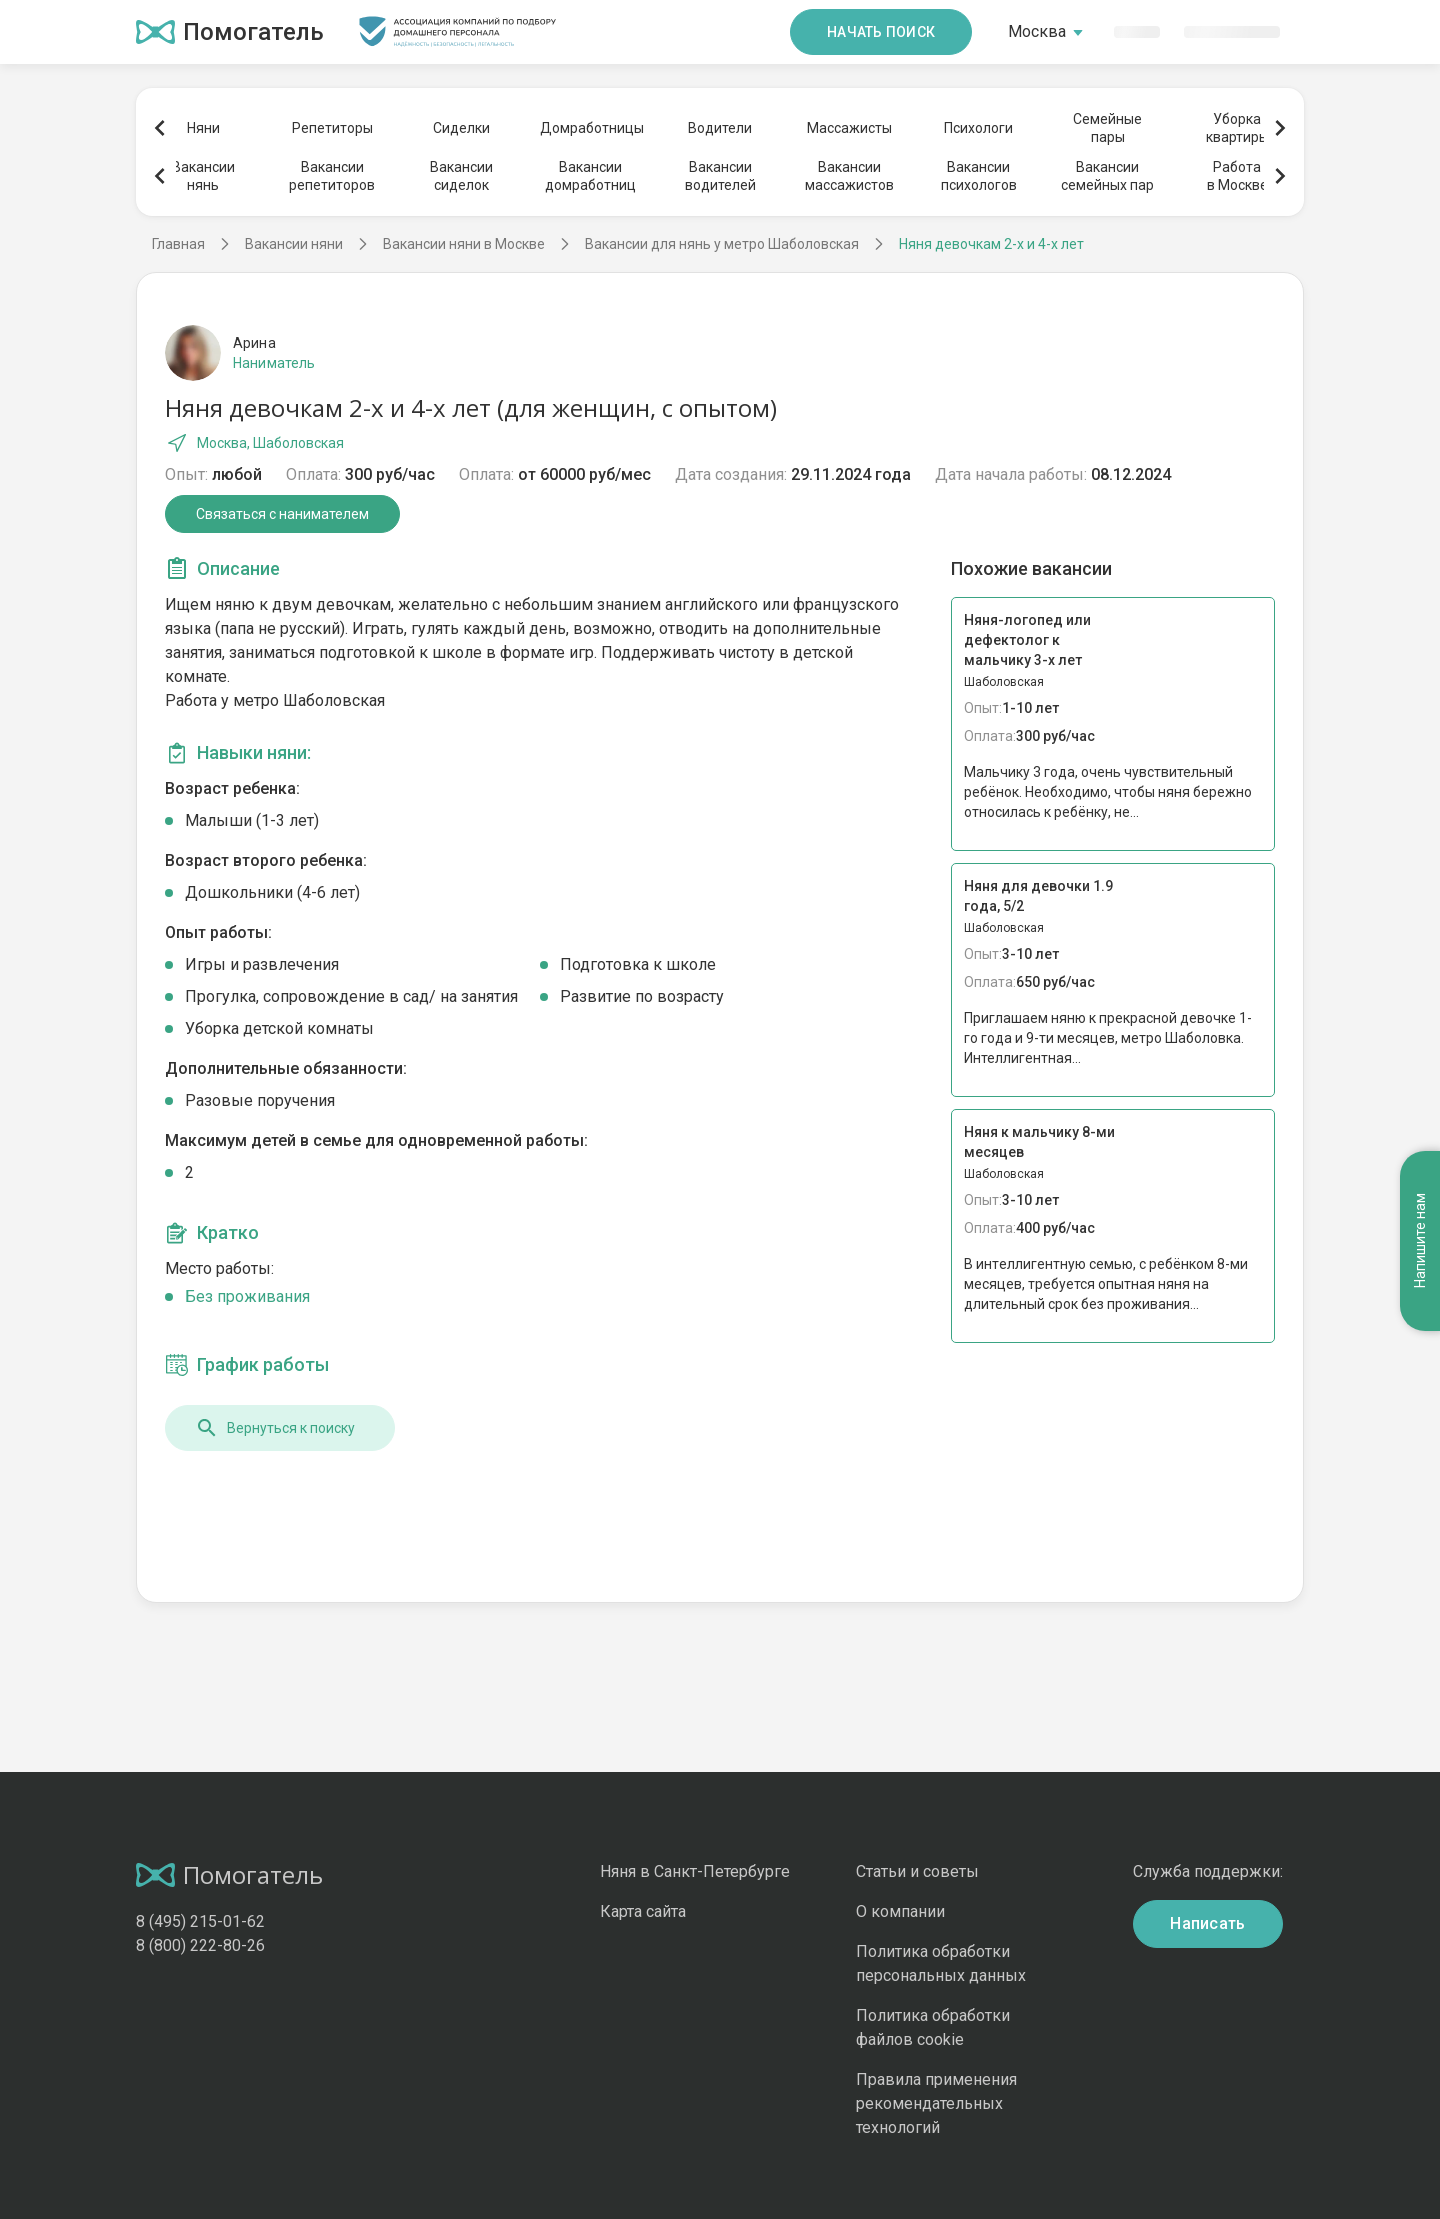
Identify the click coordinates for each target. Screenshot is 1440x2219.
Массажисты (849, 128)
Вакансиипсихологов (979, 176)
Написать (1208, 1923)
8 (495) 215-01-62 (200, 1921)
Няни (203, 128)
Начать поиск (881, 32)
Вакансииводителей (720, 176)
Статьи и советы (917, 1871)
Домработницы (591, 128)
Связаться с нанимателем (282, 514)
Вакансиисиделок (461, 176)
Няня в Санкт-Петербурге (695, 1871)
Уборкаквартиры (1237, 128)
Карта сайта (643, 1911)
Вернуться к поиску (275, 1428)
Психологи (978, 128)
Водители (720, 128)
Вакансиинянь (203, 176)
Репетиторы (332, 128)
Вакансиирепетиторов (332, 176)
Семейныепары (1107, 128)
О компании (900, 1911)
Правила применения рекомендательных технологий (936, 2103)
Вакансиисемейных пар (1107, 176)
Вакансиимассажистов (849, 176)
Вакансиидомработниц (590, 176)
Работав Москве (1237, 176)
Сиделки (461, 128)
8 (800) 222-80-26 (200, 1945)
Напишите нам (1420, 1241)
